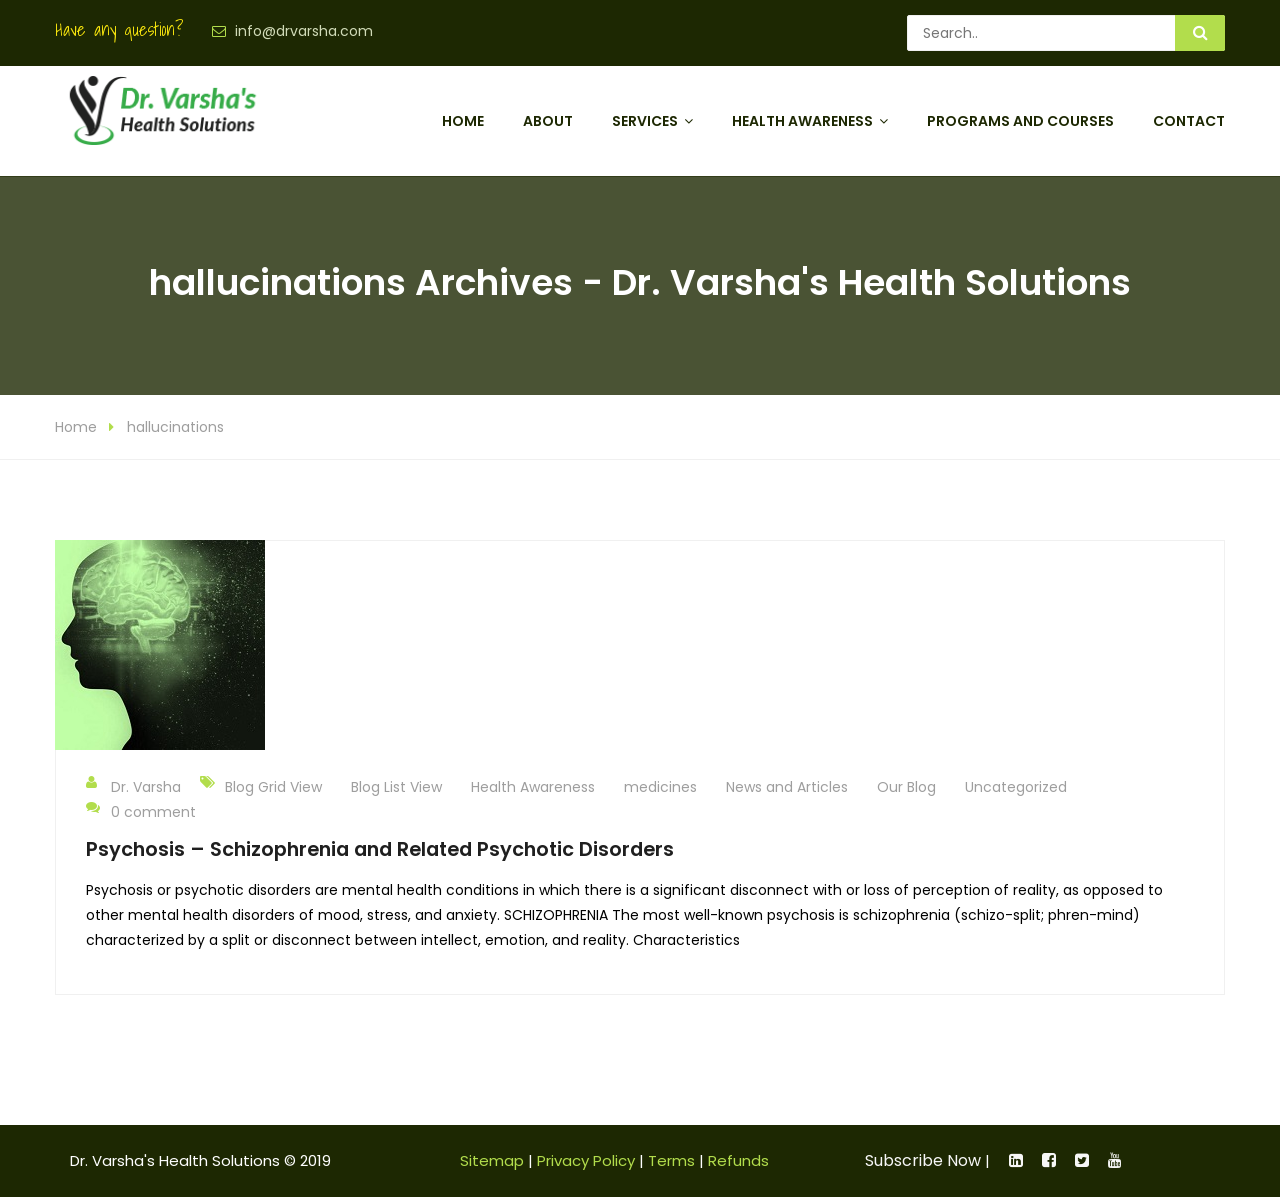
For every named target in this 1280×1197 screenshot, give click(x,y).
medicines (660, 787)
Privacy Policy (586, 1160)
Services (645, 121)
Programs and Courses (1020, 121)
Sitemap (492, 1160)
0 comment (141, 811)
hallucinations (175, 427)
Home (463, 121)
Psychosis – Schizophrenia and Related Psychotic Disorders (380, 849)
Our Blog (906, 787)
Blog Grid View (273, 787)
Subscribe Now (923, 1160)
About (548, 121)
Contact (1189, 121)
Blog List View (396, 787)
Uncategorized (1016, 787)
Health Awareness (802, 121)
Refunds (738, 1160)
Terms (671, 1160)
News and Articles (787, 787)
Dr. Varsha (133, 786)
